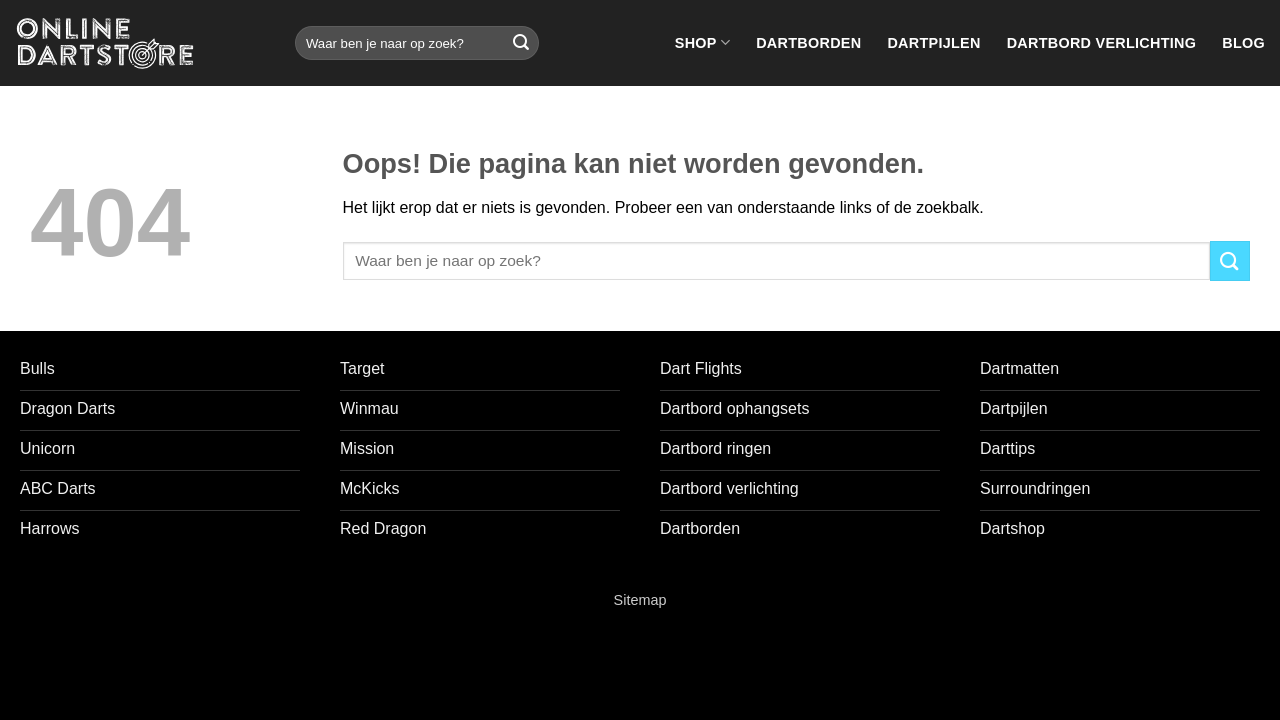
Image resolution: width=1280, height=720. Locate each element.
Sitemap (640, 600)
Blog (1243, 43)
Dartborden (808, 43)
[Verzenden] (521, 43)
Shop (702, 42)
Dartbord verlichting (1102, 43)
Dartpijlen (933, 43)
